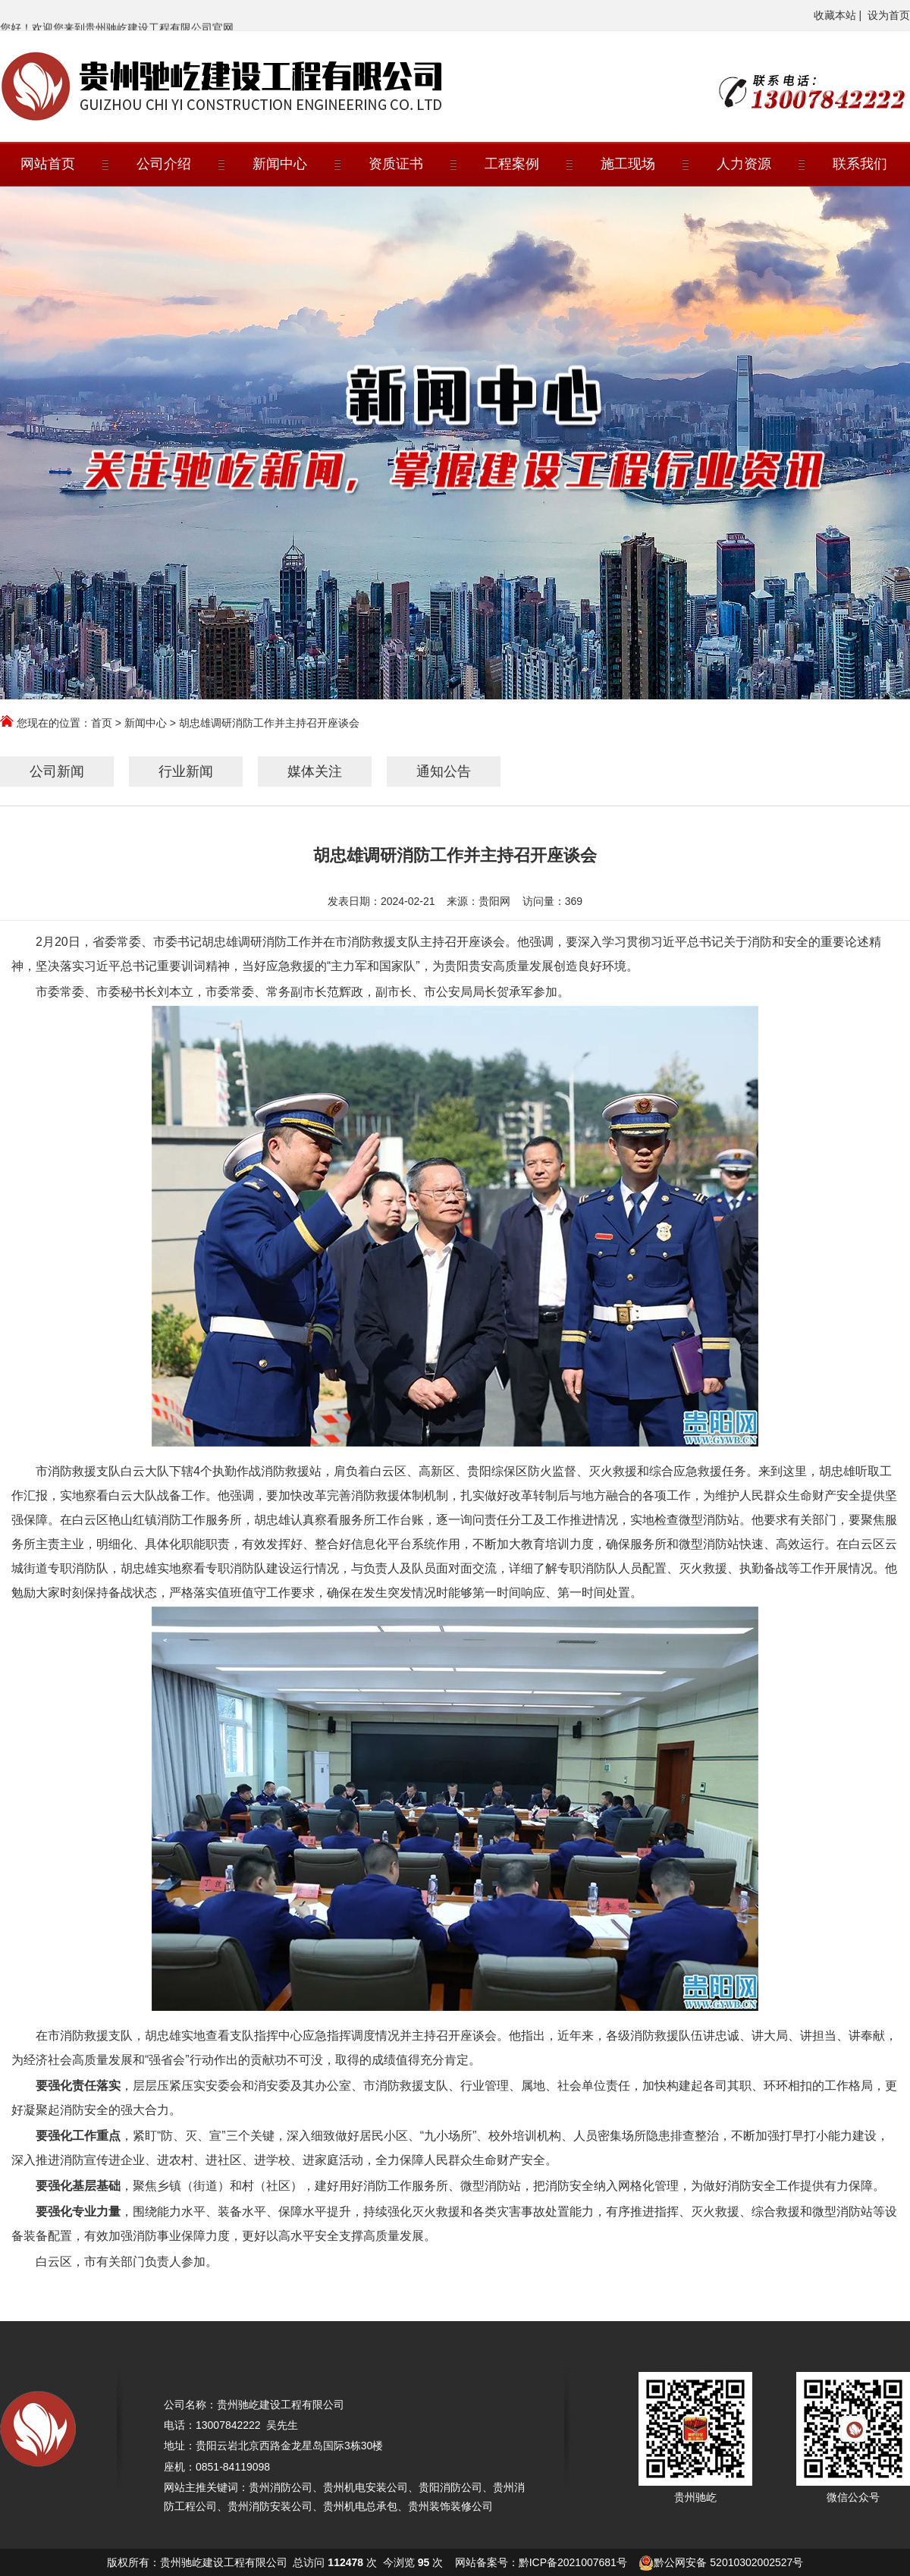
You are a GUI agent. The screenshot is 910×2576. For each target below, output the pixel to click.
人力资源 (744, 163)
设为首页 (889, 15)
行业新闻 (185, 771)
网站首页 (47, 163)
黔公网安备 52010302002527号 (728, 2562)
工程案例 (512, 163)
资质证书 (396, 163)
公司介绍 (163, 163)
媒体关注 (314, 771)
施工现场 (628, 163)
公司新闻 (57, 771)
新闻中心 (280, 163)
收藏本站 (835, 15)
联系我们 (860, 163)
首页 (101, 723)
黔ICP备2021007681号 (573, 2562)
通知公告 (443, 771)
